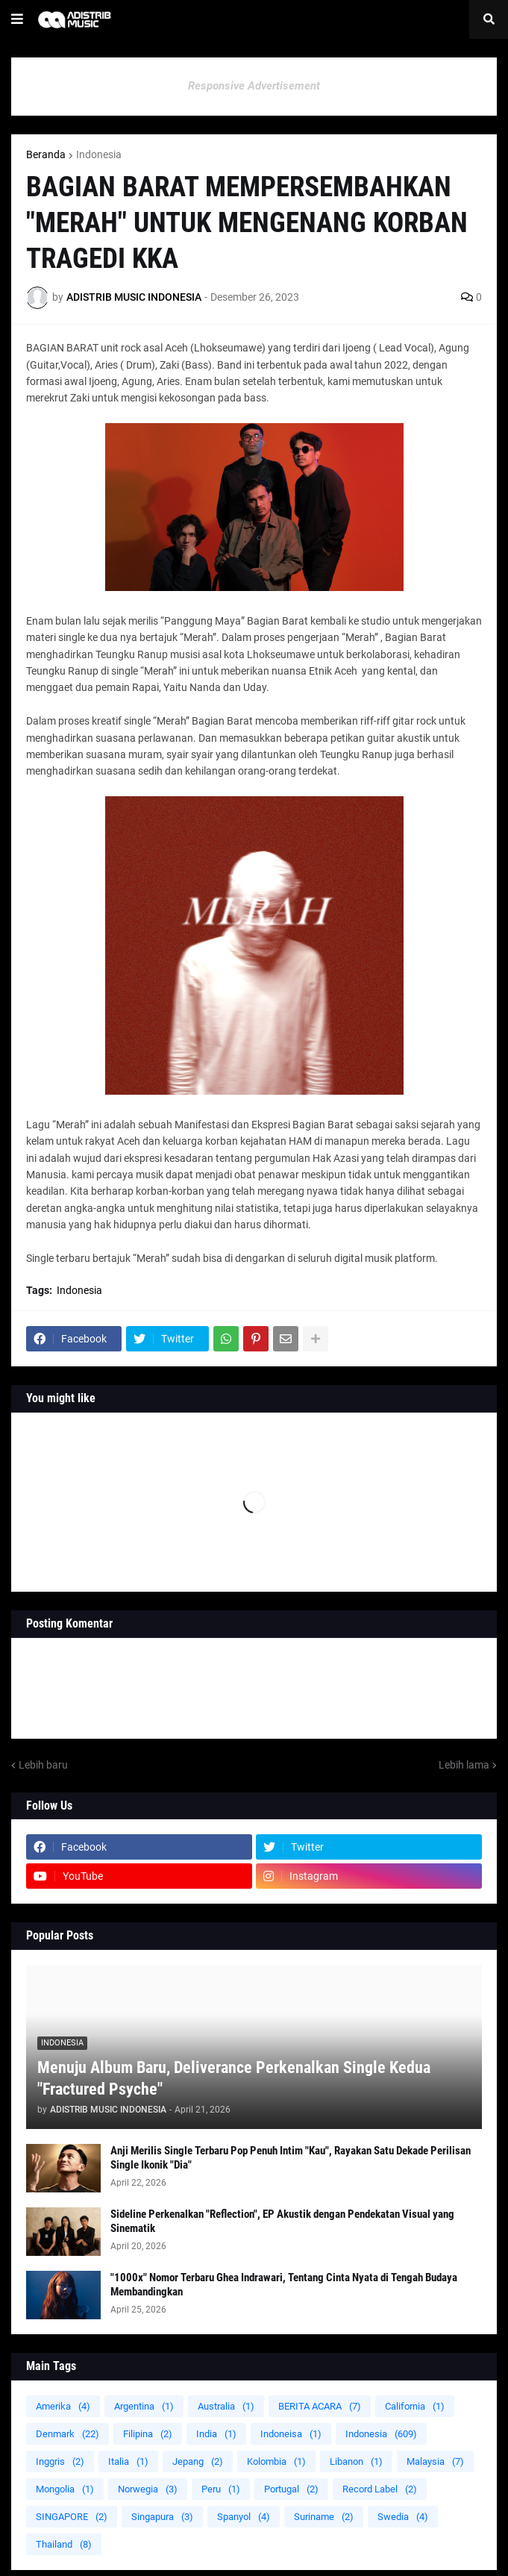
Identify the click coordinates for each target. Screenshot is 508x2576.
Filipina (147, 2434)
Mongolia (65, 2489)
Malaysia (435, 2461)
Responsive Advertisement (254, 86)
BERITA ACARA (319, 2406)
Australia (226, 2406)
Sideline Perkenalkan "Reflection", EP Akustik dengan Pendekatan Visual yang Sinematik (282, 2221)
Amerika (63, 2406)
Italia (128, 2461)
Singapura (162, 2516)
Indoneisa (291, 2434)
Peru (220, 2489)
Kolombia (276, 2461)
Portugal (291, 2489)
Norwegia (148, 2489)
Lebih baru (43, 1765)
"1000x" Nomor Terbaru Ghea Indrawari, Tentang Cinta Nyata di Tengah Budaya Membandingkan (283, 2285)
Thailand (64, 2544)
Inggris (60, 2461)
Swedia (402, 2516)
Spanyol (243, 2516)
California (415, 2406)
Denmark (67, 2434)
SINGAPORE (71, 2516)
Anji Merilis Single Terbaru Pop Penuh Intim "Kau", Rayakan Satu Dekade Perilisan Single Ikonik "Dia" (290, 2158)
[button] (17, 19)
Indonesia (99, 154)
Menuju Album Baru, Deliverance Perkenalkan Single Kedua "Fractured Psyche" (233, 2078)
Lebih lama (464, 1765)
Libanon (356, 2461)
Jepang (197, 2461)
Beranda (46, 154)
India (216, 2434)
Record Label (379, 2489)
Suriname (324, 2516)
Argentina (144, 2406)
